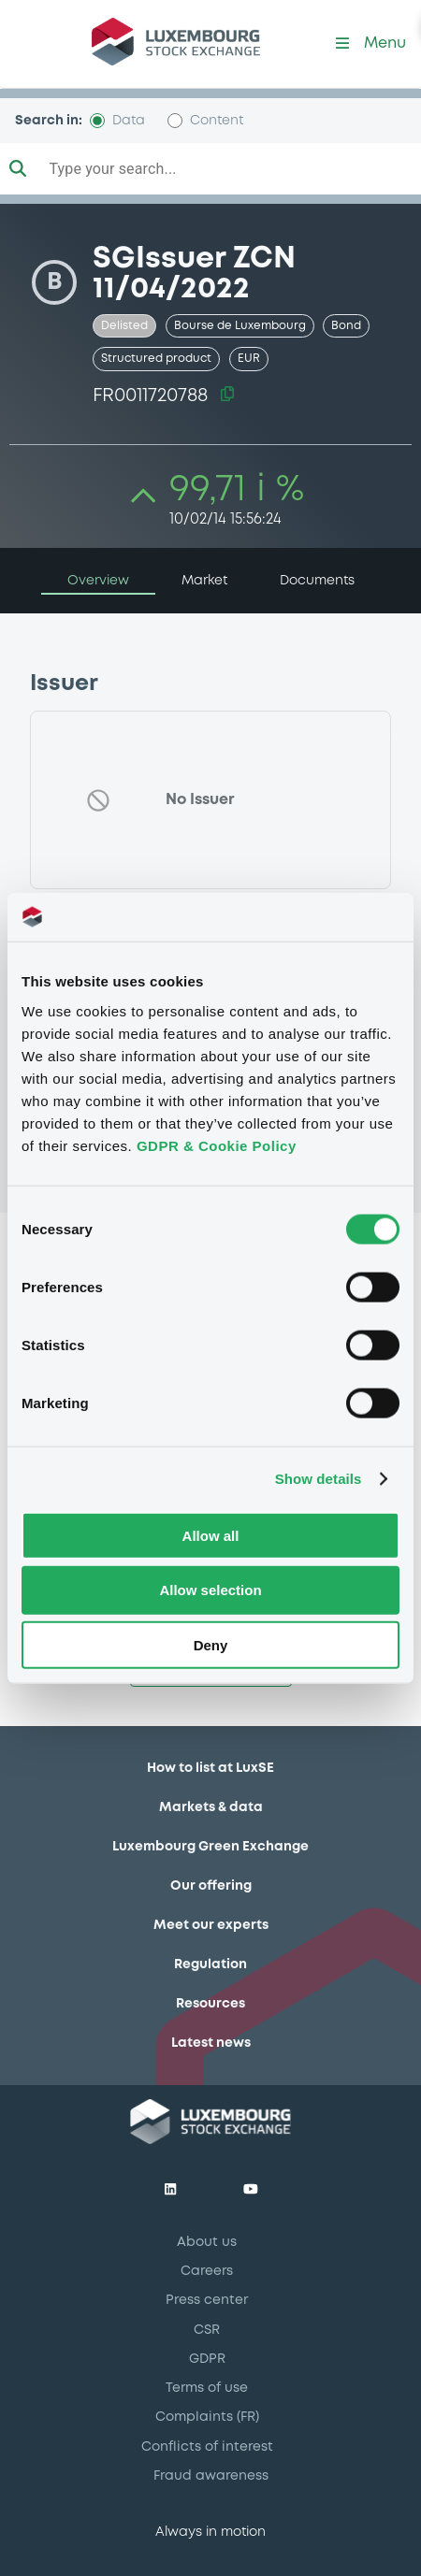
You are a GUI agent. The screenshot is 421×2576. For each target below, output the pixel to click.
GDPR (207, 2359)
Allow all (211, 1535)
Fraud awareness (211, 2476)
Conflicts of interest (207, 2447)
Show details (318, 1479)
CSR (207, 2330)
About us (207, 2242)
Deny (211, 1645)
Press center (207, 2300)
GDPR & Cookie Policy (217, 1145)
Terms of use (207, 2388)
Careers (207, 2271)
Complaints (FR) (207, 2417)
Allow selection (210, 1590)
